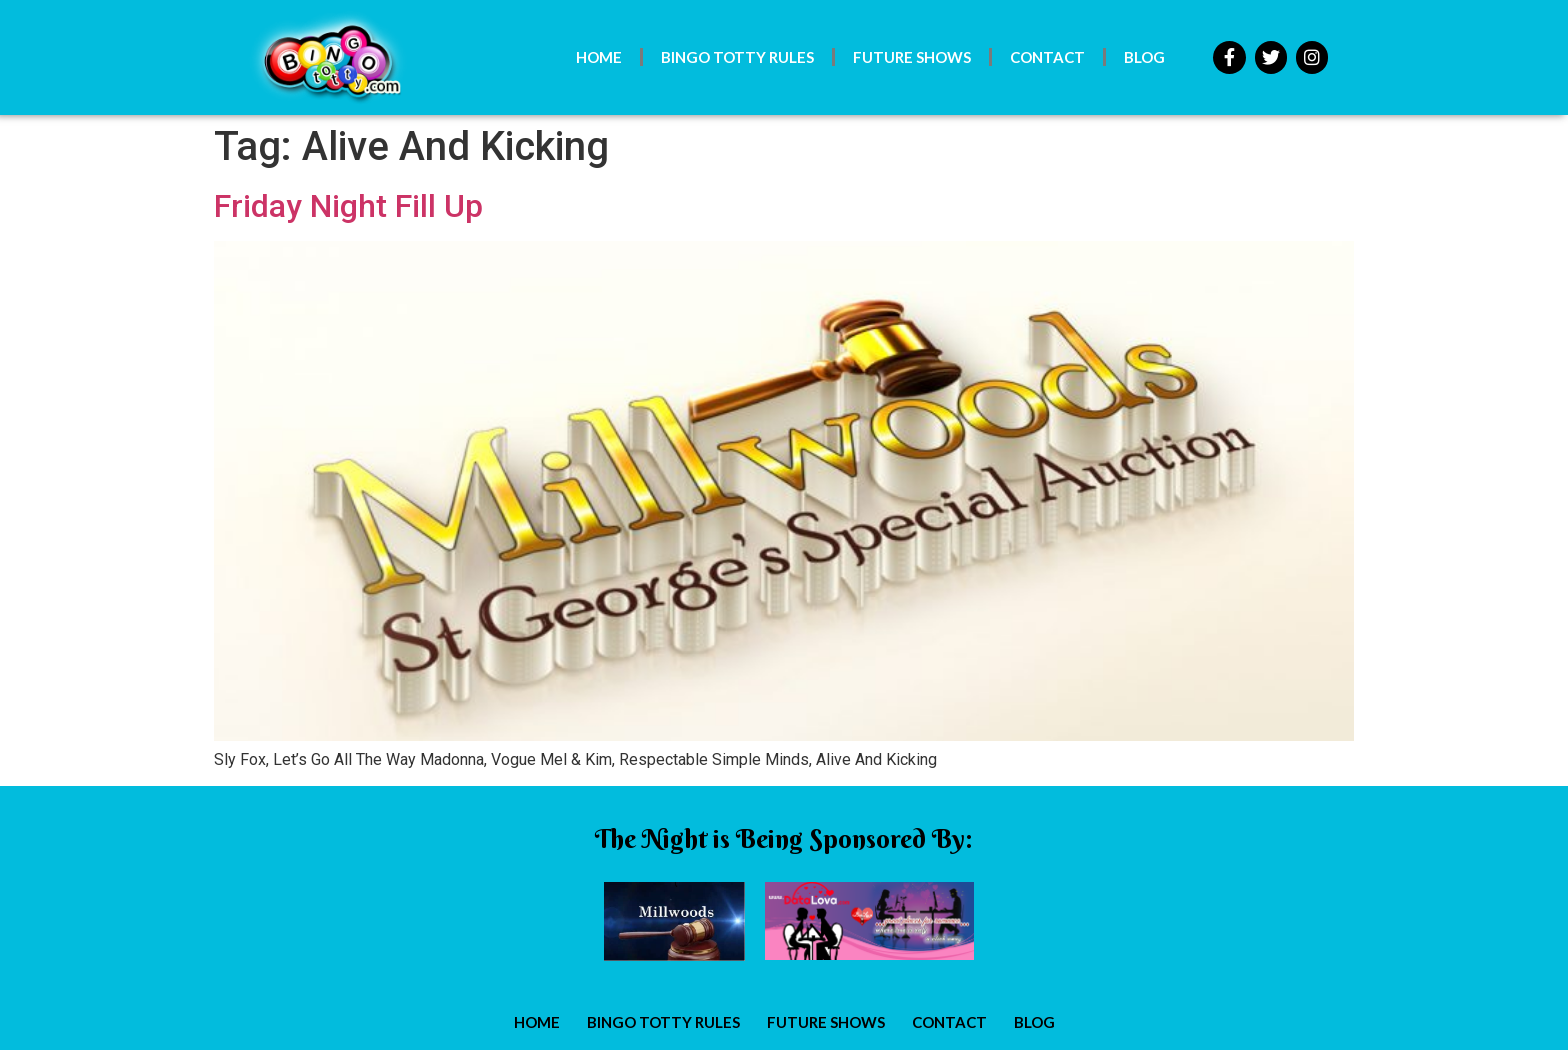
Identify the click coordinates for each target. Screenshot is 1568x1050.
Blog (1144, 57)
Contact (1047, 57)
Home (599, 57)
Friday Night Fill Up (348, 206)
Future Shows (912, 57)
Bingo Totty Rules (737, 57)
